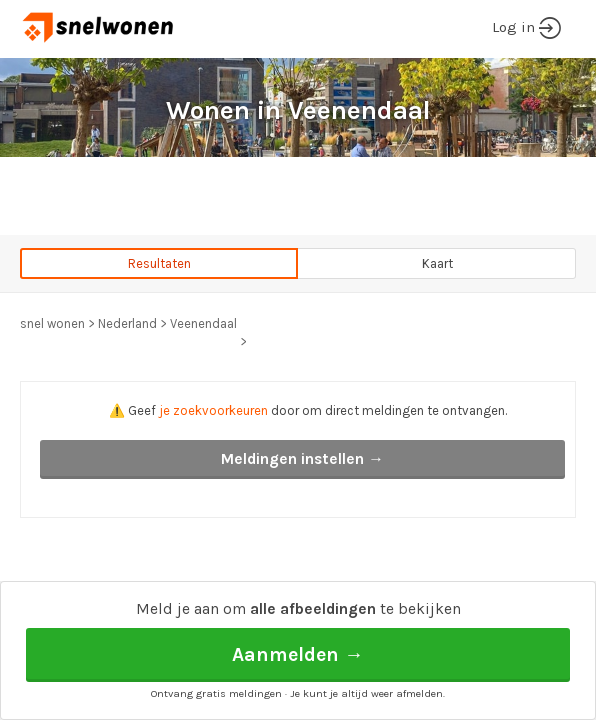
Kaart (437, 263)
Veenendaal (203, 323)
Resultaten (159, 263)
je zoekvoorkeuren (213, 410)
